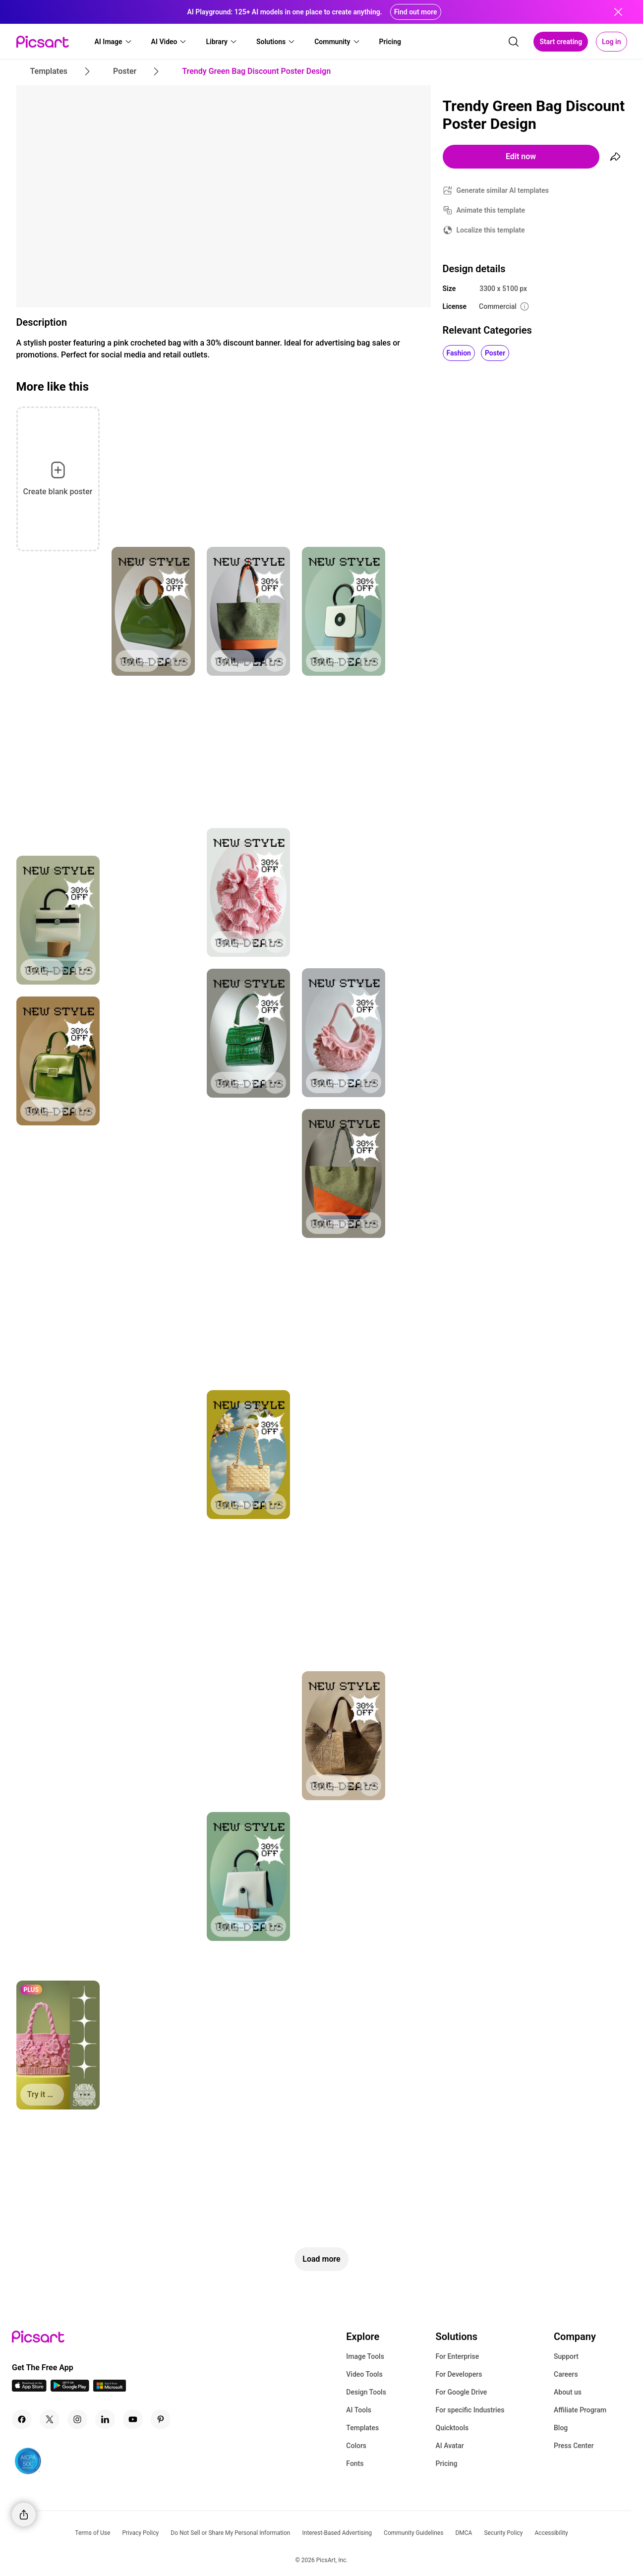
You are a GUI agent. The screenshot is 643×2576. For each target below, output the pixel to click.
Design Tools (366, 2392)
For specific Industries (469, 2410)
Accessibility (551, 2532)
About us (568, 2392)
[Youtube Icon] (133, 2419)
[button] (113, 42)
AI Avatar (449, 2446)
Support (566, 2356)
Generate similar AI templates (503, 190)
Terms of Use (92, 2532)
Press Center (574, 2446)
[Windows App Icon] (109, 2389)
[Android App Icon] (70, 2389)
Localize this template (491, 230)
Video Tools (364, 2374)
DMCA (463, 2532)
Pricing (446, 2463)
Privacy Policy (140, 2532)
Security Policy (503, 2532)
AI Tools (358, 2410)
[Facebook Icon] (22, 2419)
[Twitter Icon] (49, 2419)
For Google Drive (461, 2392)
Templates (362, 2428)
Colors (356, 2446)
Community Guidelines (413, 2532)
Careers (566, 2374)
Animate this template (491, 210)
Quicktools (451, 2428)
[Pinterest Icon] (161, 2419)
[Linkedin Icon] (105, 2419)
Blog (561, 2428)
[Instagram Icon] (77, 2419)
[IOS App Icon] (29, 2389)
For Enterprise (457, 2356)
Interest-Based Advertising (337, 2532)
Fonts (354, 2463)
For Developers (458, 2374)
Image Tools (365, 2356)
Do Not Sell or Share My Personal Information (230, 2532)
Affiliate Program (580, 2410)
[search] (514, 42)
